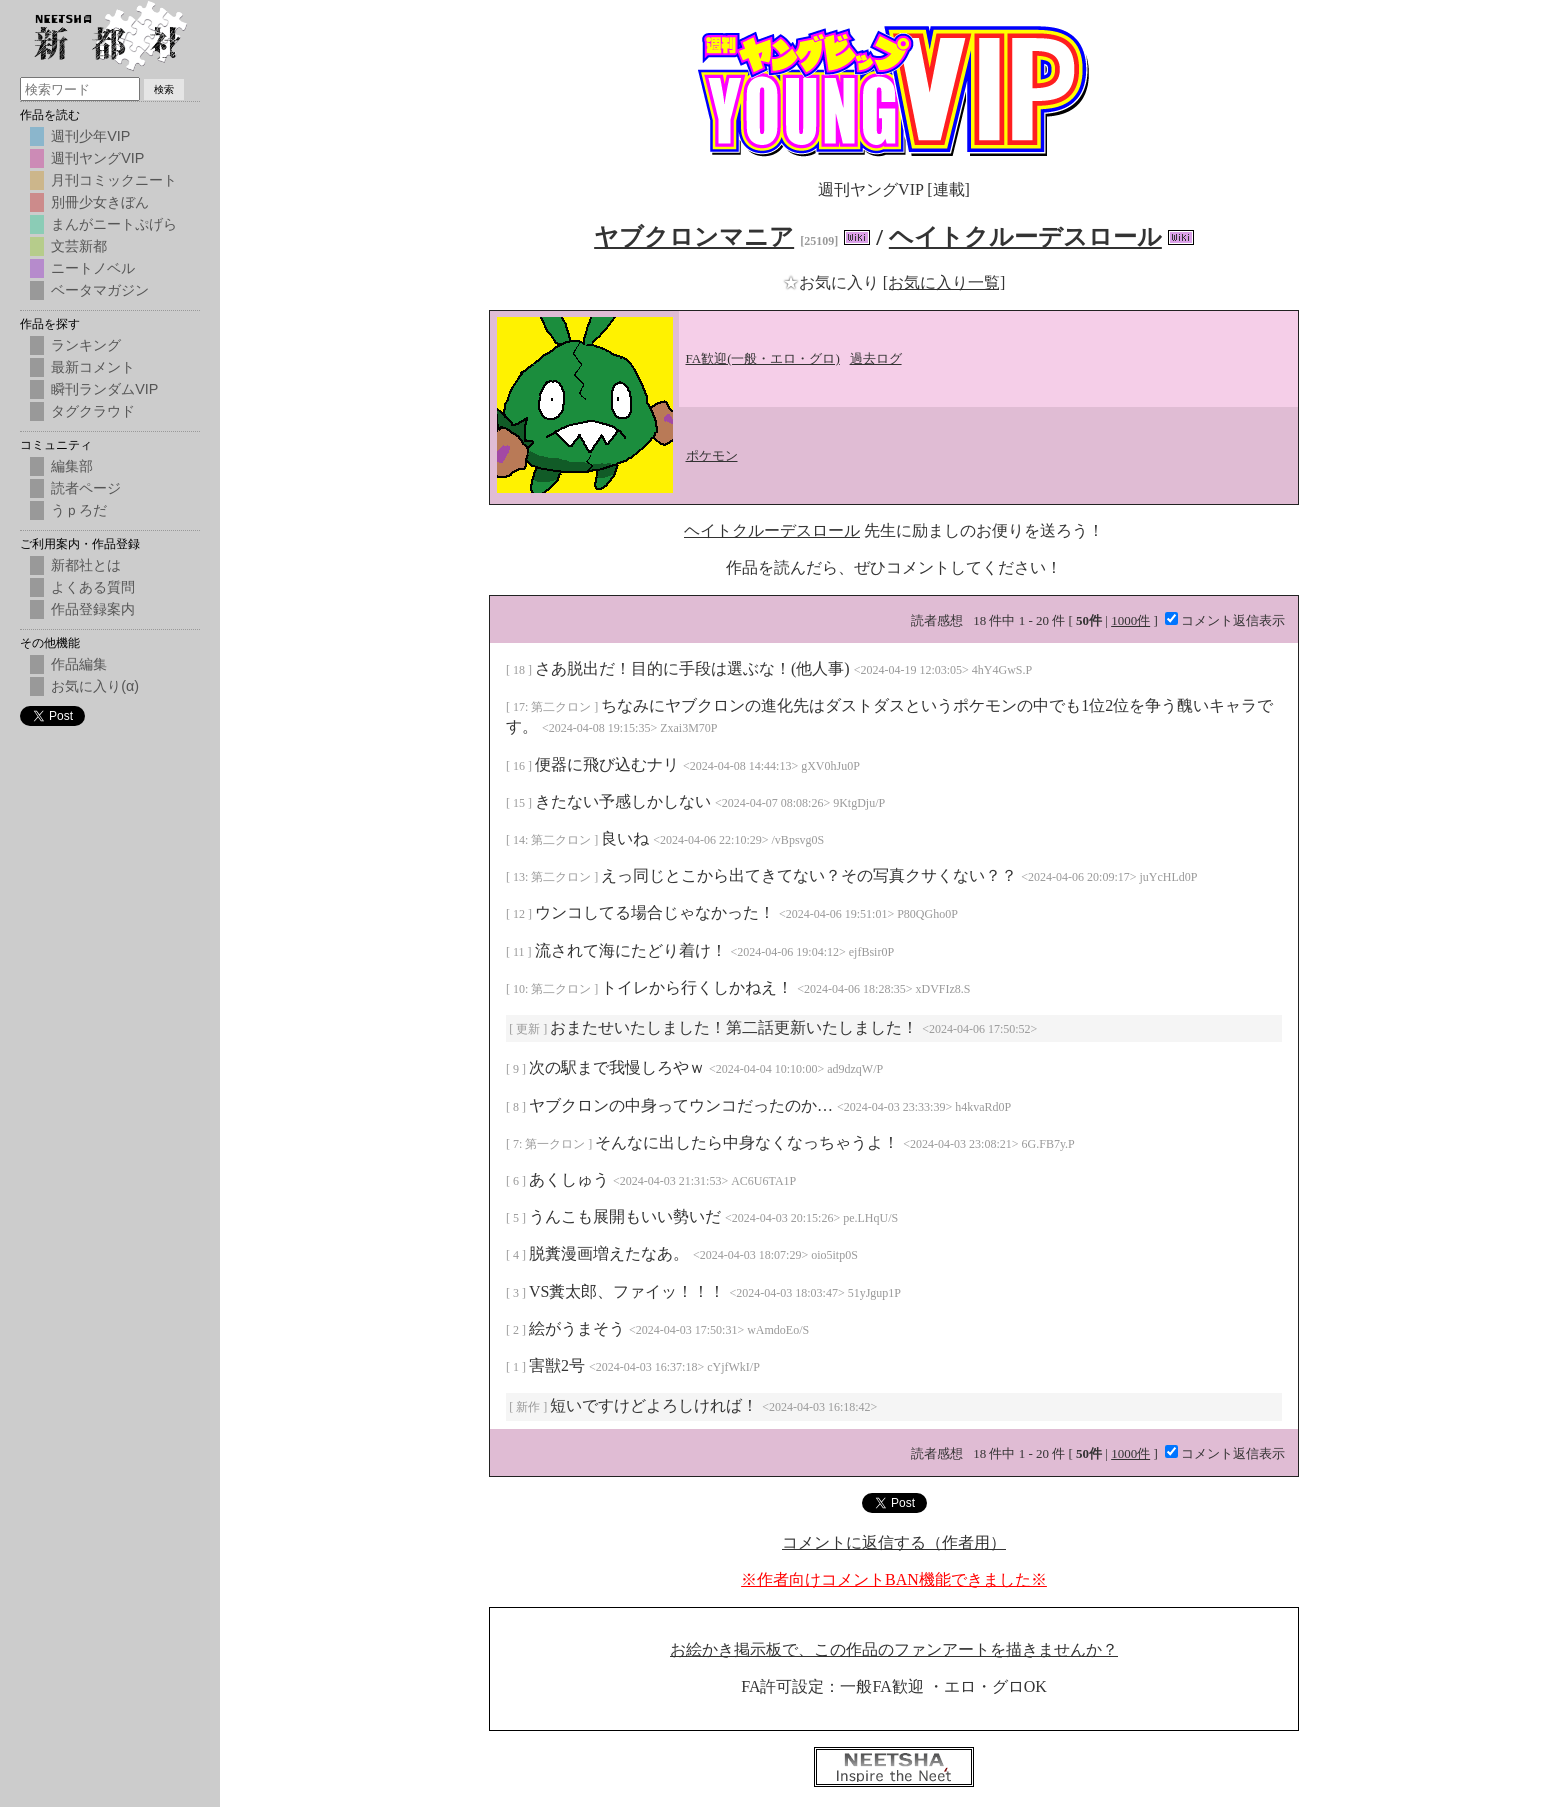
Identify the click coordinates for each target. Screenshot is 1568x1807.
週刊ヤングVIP (97, 158)
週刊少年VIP (90, 136)
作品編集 (79, 664)
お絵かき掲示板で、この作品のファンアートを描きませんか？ (894, 1649)
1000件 (1130, 620)
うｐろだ (79, 510)
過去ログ (876, 358)
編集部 (72, 466)
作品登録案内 (93, 609)
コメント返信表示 (1225, 620)
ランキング (86, 345)
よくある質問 (93, 587)
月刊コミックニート (114, 180)
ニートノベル (93, 268)
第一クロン (556, 1144)
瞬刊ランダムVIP (104, 389)
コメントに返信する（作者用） (894, 1542)
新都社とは (86, 565)
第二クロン (562, 707)
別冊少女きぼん (100, 202)
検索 (164, 89)
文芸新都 (79, 246)
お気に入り (833, 282)
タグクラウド (93, 411)
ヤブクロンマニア (694, 237)
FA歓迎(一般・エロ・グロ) (763, 358)
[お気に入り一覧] (944, 282)
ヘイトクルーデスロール (1025, 237)
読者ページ (86, 488)
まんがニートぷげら (114, 224)
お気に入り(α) (95, 686)
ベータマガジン (100, 290)
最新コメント (93, 367)
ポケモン (712, 455)
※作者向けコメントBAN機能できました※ (894, 1579)
